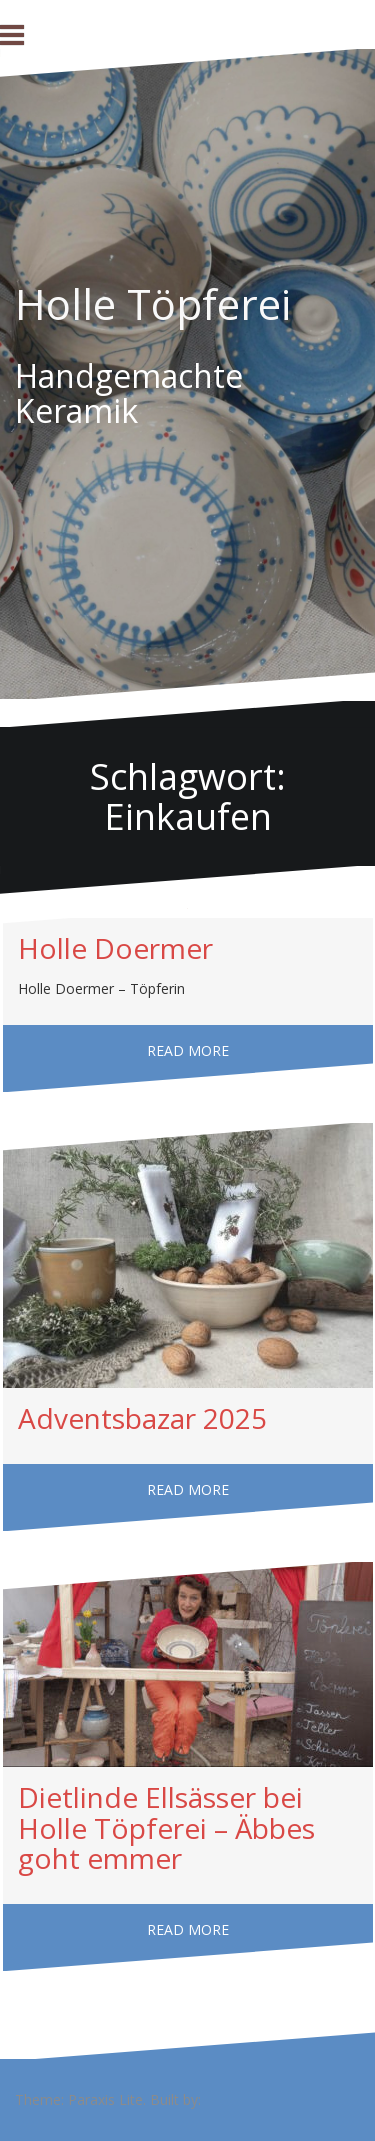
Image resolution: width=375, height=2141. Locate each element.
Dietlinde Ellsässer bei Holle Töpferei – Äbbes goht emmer (166, 1828)
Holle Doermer (115, 948)
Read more (188, 1050)
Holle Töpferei (153, 303)
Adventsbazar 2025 (142, 1418)
